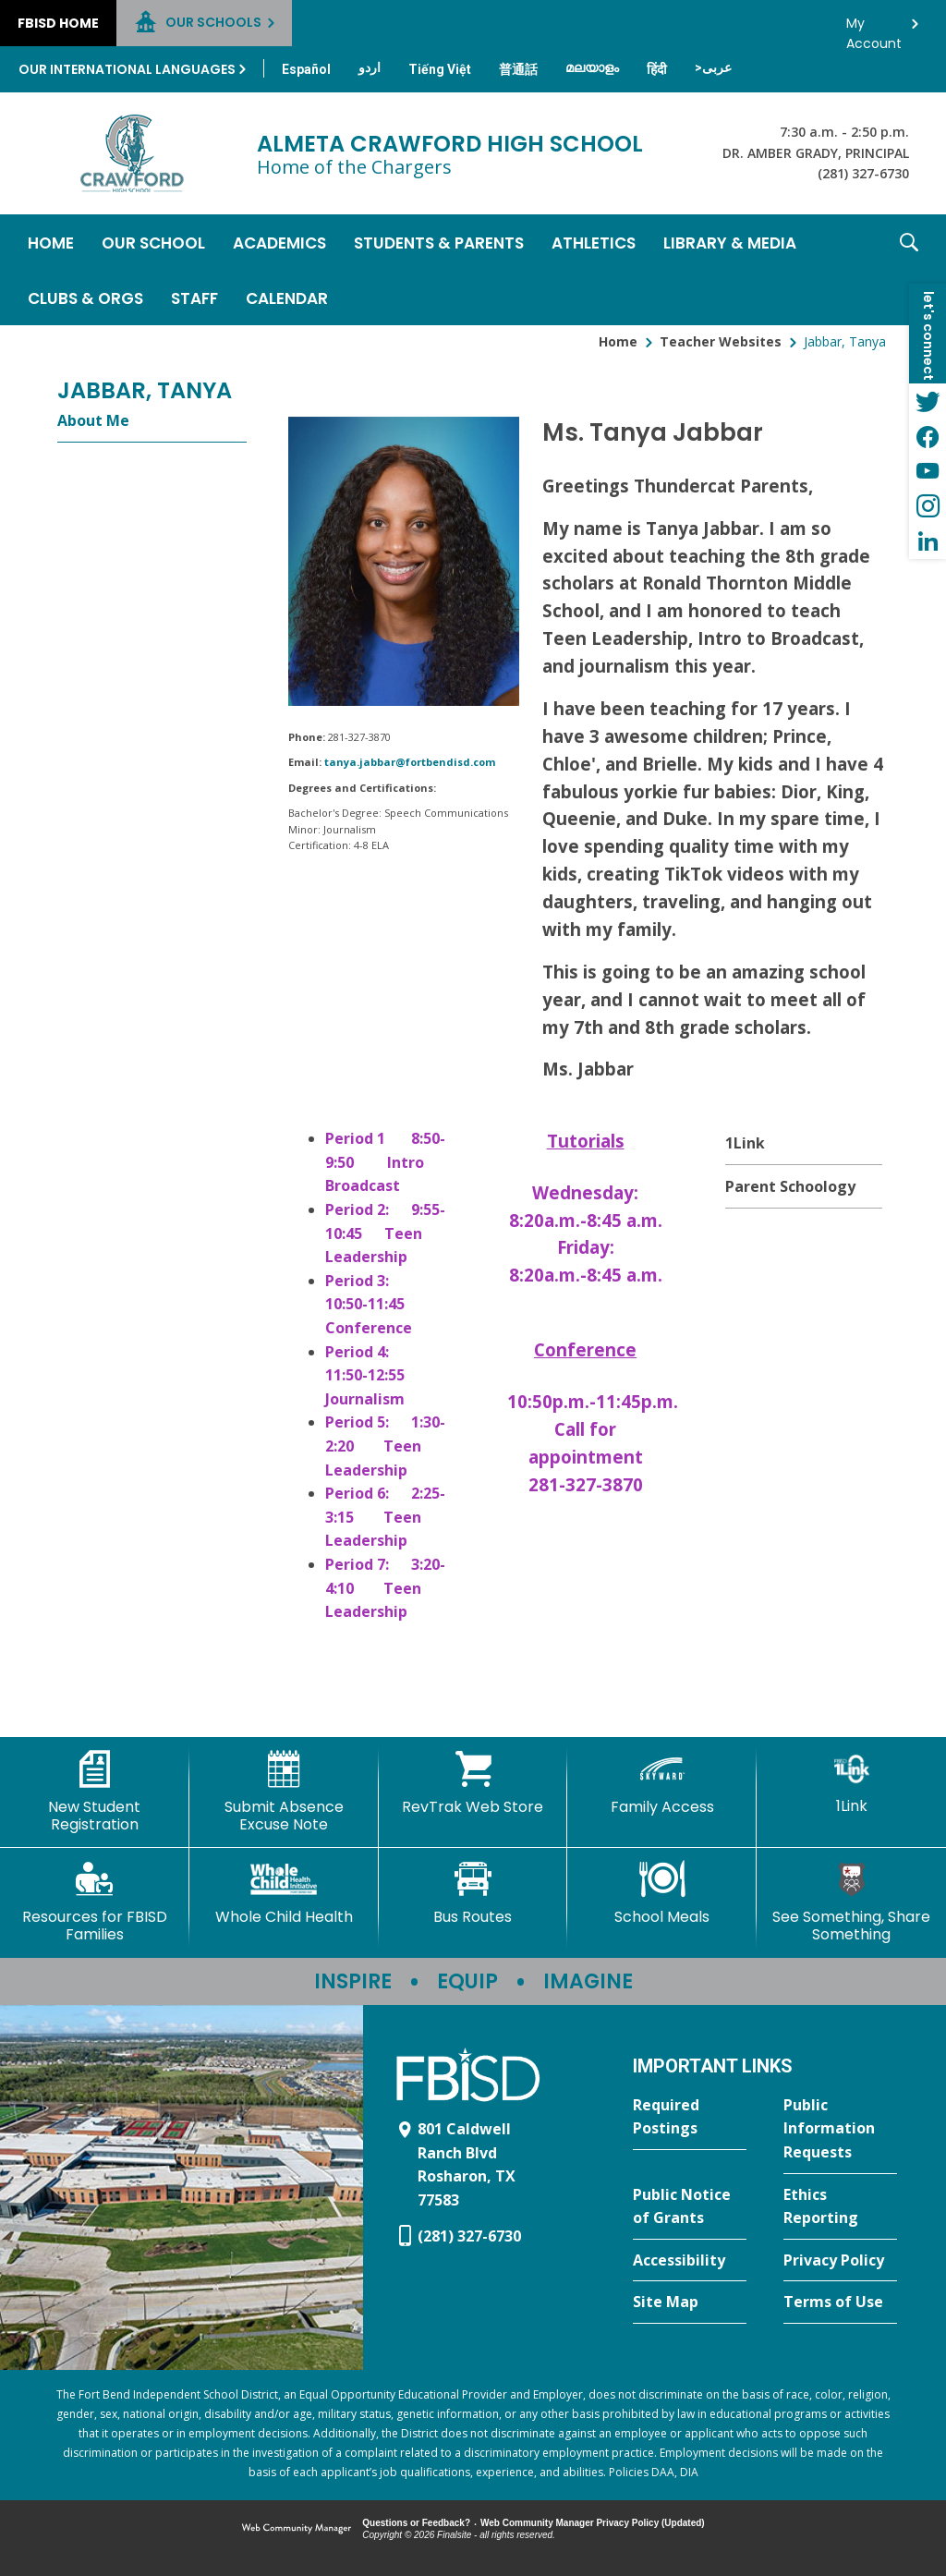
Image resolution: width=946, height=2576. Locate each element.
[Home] (51, 242)
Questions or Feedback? (416, 2523)
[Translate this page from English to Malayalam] (592, 67)
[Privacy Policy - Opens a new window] (840, 2261)
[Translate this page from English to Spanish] (306, 69)
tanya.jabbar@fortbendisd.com (409, 762)
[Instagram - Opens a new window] (927, 506)
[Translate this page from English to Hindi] (656, 69)
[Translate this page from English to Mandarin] (518, 69)
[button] (909, 269)
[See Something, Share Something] (851, 1902)
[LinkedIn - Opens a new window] (927, 541)
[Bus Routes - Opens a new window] (473, 1893)
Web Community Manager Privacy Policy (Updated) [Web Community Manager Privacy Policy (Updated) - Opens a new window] (592, 2523)
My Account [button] (874, 28)
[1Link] (851, 1783)
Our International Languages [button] (127, 69)
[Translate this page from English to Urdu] (369, 67)
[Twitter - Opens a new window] (927, 401)
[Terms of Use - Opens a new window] (840, 2302)
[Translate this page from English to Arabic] (713, 67)
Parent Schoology (790, 1186)
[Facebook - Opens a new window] (927, 436)
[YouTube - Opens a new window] (927, 471)
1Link (745, 1143)
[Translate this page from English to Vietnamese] (439, 69)
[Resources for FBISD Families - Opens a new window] (94, 1902)
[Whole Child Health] (284, 1893)
